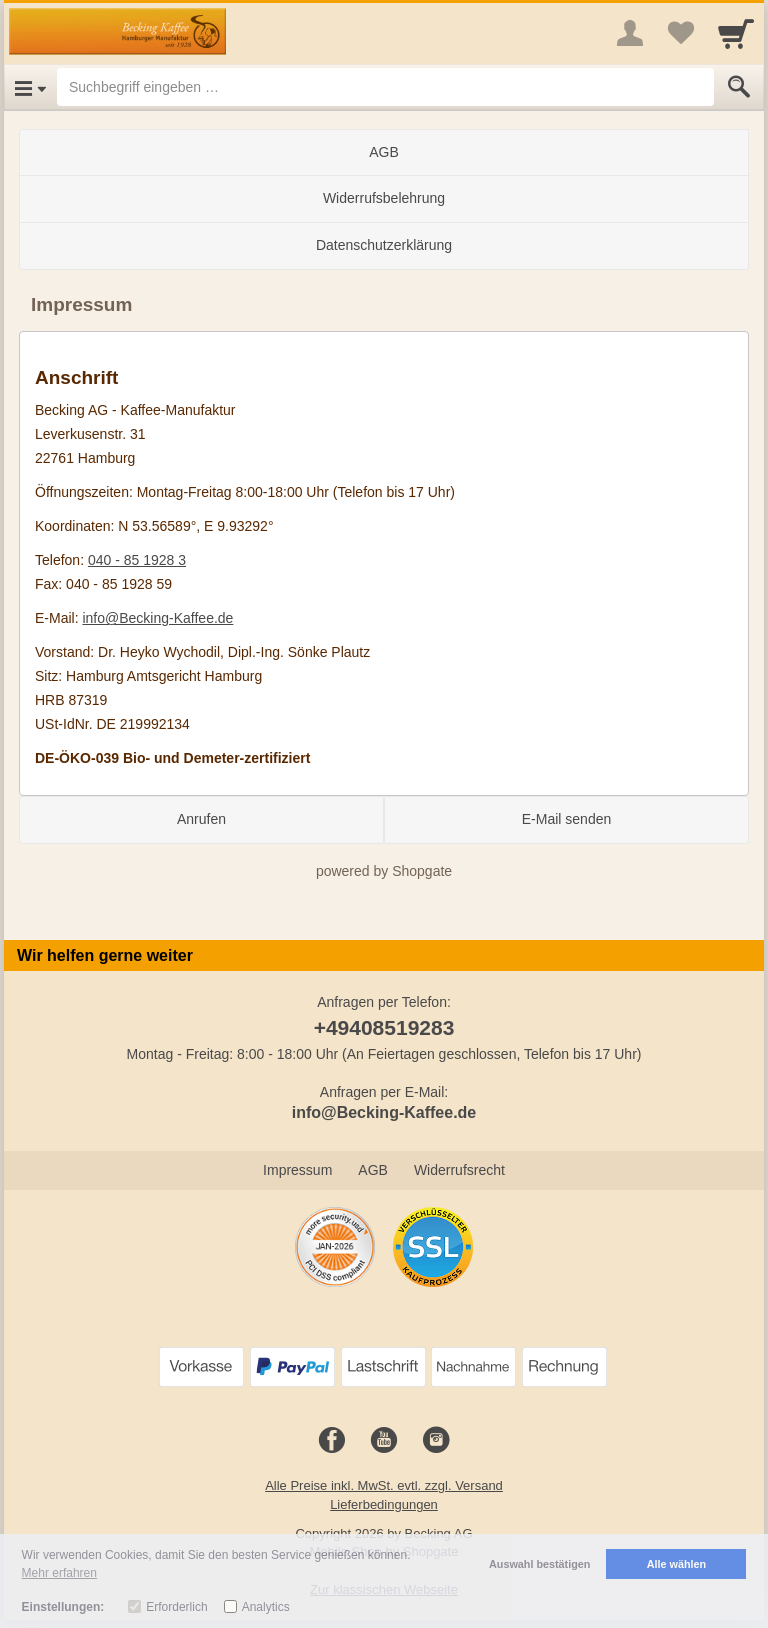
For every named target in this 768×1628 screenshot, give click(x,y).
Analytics (266, 1607)
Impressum (297, 1170)
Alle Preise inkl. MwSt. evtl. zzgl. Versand (384, 1485)
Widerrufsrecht (459, 1170)
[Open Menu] (30, 87)
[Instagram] (436, 1441)
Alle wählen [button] (676, 1564)
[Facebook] (332, 1441)
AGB (384, 152)
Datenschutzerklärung (384, 245)
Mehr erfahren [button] (59, 1573)
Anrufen (201, 819)
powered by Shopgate (384, 871)
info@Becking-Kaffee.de (157, 618)
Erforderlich (176, 1607)
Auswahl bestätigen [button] (539, 1564)
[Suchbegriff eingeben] (385, 87)
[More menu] (630, 33)
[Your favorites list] (680, 33)
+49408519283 (384, 1027)
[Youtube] (384, 1441)
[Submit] (739, 87)
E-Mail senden (567, 819)
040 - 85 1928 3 (137, 560)
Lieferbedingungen (384, 1504)
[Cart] (736, 33)
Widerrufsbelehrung (384, 198)
